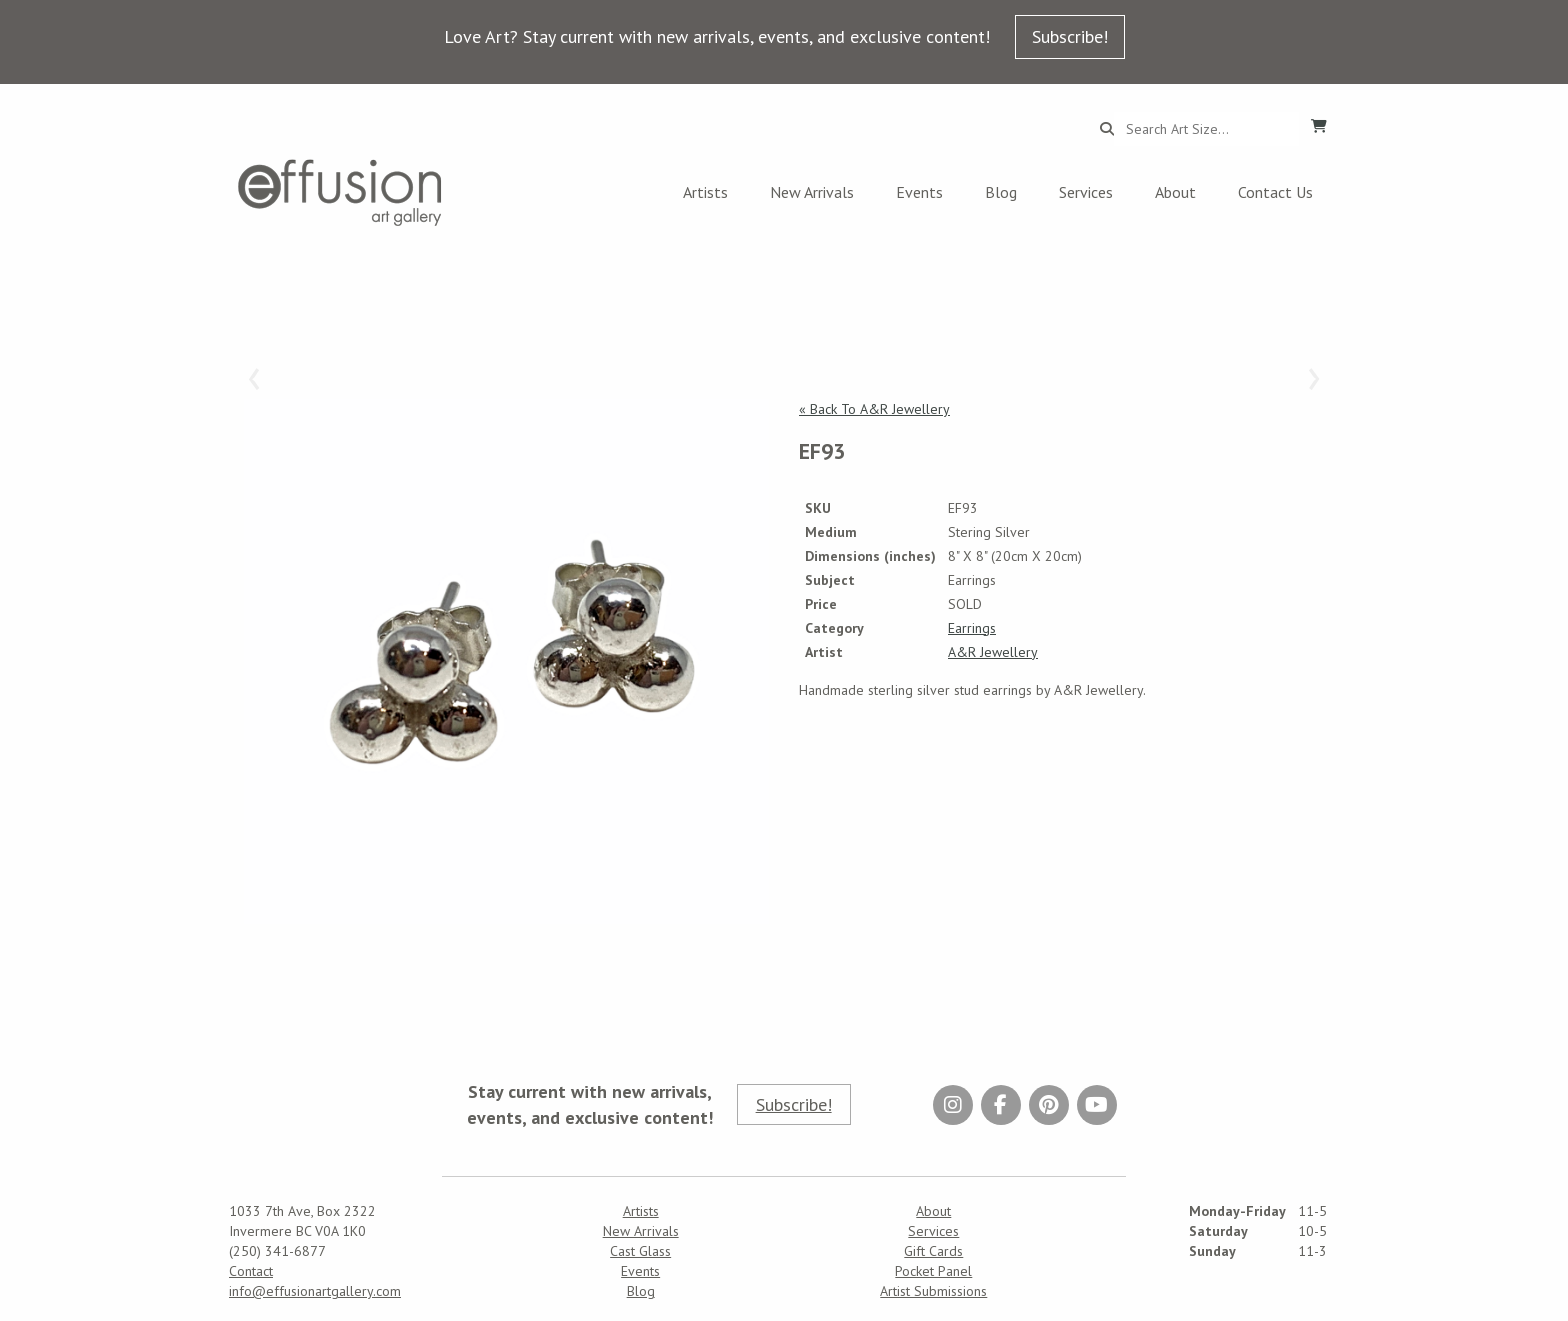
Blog (1001, 192)
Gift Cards (933, 1251)
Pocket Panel (933, 1271)
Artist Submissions (933, 1291)
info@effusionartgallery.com (315, 1291)
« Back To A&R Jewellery (874, 409)
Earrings (972, 628)
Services (1086, 192)
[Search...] (1206, 129)
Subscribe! (1070, 36)
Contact (251, 1271)
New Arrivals (812, 192)
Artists (705, 192)
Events (919, 192)
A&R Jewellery (993, 652)
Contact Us (1275, 192)
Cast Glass (640, 1251)
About (1175, 192)
